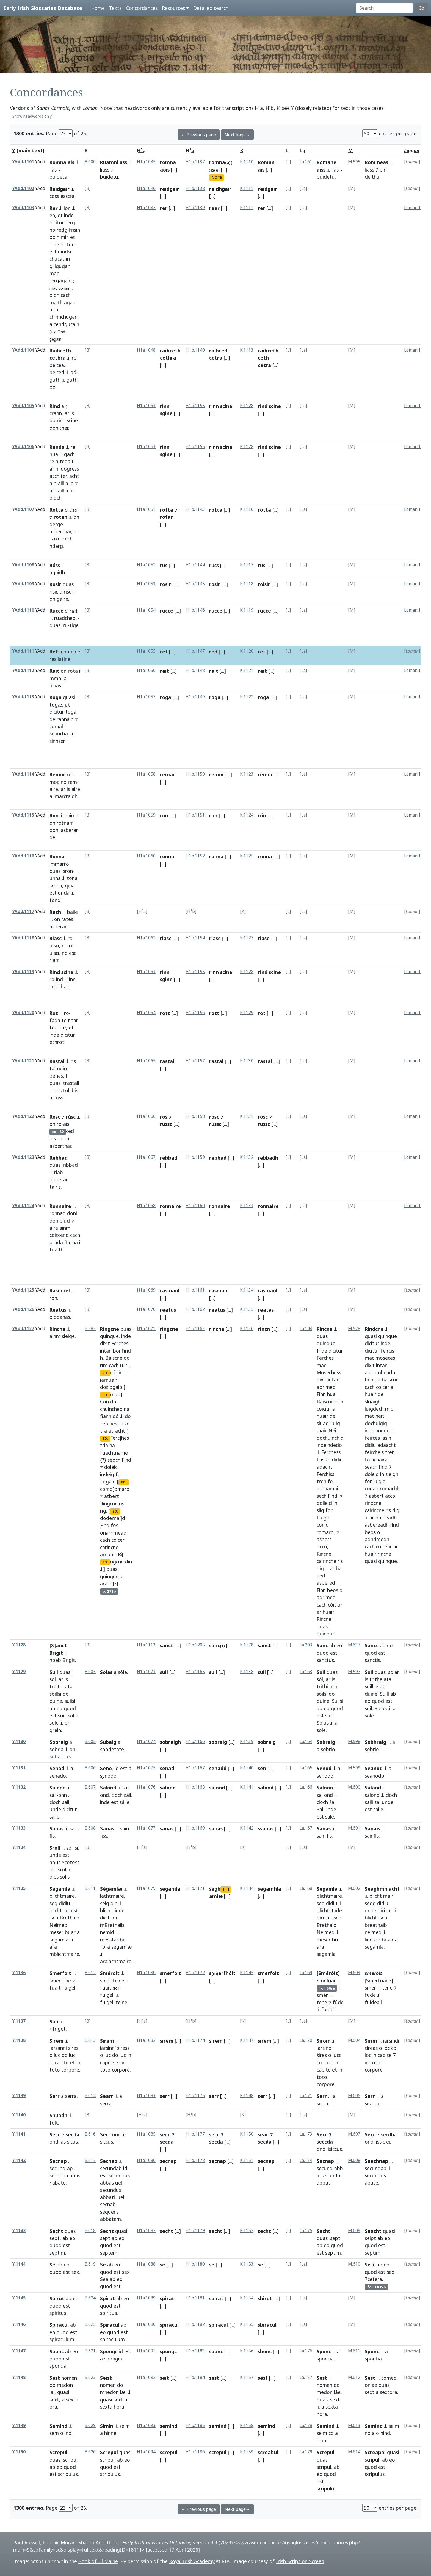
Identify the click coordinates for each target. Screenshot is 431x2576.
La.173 (306, 2134)
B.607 (90, 1787)
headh (390, 1517)
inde (69, 215)
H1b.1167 (195, 1768)
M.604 (354, 2040)
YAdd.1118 (23, 938)
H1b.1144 (195, 565)
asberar (69, 830)
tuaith (56, 1249)
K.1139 (246, 1741)
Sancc (371, 1645)
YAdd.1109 (23, 584)
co (319, 2062)
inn (72, 979)
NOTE (217, 177)
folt (53, 2122)
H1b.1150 (195, 774)
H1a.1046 (146, 188)
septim (57, 2252)
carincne (109, 1547)
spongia (113, 2358)
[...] (174, 169)
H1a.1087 (146, 2230)
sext (118, 2399)
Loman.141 (415, 670)
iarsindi (325, 2048)
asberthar (60, 531)
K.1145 (246, 1973)
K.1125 (246, 856)
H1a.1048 (146, 350)
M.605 (354, 2095)
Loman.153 (415, 1206)
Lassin (323, 1459)
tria (104, 1445)
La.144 (306, 1328)
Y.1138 (19, 2040)
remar (167, 774)
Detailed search (210, 8)
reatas (266, 1309)
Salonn (57, 1787)
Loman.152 (415, 1157)
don (53, 1220)
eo (339, 1645)
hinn (321, 2440)
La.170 (306, 2040)
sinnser (56, 741)
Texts (115, 8)
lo (72, 483)
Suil (53, 1672)
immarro (59, 863)
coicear (384, 1546)
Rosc (54, 1116)
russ (214, 565)
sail (53, 1795)
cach (66, 295)
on (76, 517)
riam (54, 960)
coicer (382, 1387)
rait (164, 671)
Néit (333, 1430)
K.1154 (246, 2298)
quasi (69, 584)
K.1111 (246, 188)
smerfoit (170, 1973)
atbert (111, 1496)
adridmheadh (380, 1372)
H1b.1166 (195, 1741)
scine (72, 420)
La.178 (306, 2425)
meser (56, 1932)
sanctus (325, 1660)
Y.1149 (19, 2425)
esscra (67, 196)
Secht (56, 2231)
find (383, 1466)
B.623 (90, 2377)
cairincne (326, 1561)
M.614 (354, 2452)
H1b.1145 (195, 584)
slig (320, 1510)
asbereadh (377, 1524)
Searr (106, 2096)
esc (72, 953)
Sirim (371, 2040)
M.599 (354, 1768)
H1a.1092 (146, 2377)
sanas (166, 1828)
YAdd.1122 (23, 1116)
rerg (70, 222)
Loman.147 (415, 938)
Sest (54, 2377)
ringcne (169, 1329)
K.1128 (246, 406)
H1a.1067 (146, 1157)
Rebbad (58, 1157)
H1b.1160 (195, 1206)
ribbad (70, 1165)
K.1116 (246, 509)
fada (54, 1020)
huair (322, 1416)
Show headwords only (32, 116)
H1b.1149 (195, 697)
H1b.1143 (195, 509)
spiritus (57, 2313)
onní (117, 2134)
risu (68, 591)
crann (55, 413)
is (72, 413)
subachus (60, 1756)
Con (104, 1401)
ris (73, 1061)
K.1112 (246, 208)
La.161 (306, 162)
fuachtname (114, 1452)
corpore (70, 2069)
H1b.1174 (195, 2040)
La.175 (306, 2230)
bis (75, 1090)
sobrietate (112, 1749)
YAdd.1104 (23, 350)
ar (51, 309)
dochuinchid (330, 1438)
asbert (324, 1539)
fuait (55, 1987)
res (52, 659)
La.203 (306, 1645)
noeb (55, 1660)
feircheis (374, 1452)
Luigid (324, 1517)
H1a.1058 (146, 774)
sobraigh (170, 1742)
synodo (108, 1775)
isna (53, 1917)
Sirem (56, 2040)
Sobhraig (375, 1742)
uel (118, 2182)
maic (322, 1430)
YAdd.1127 (23, 1328)
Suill (384, 1693)
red (213, 651)
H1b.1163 (195, 1328)
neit (379, 1416)
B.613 (90, 2040)
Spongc (108, 2351)
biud (65, 1220)
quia (70, 885)
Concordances (142, 8)
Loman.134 (415, 350)
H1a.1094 (146, 2452)
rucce (166, 610)
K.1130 (246, 1061)
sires (73, 2048)
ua (377, 1379)
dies (54, 1876)
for (119, 1474)
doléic (110, 1467)
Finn (321, 1394)
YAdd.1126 (23, 1309)
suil (61, 1715)
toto (54, 2069)
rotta (215, 509)
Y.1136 (19, 1973)
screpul (168, 2452)
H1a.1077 (146, 1828)
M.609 (354, 2230)
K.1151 (246, 2160)
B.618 (90, 2230)
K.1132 (246, 1157)
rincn (264, 1329)
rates (67, 919)
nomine (71, 651)
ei (388, 2141)
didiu (337, 1459)
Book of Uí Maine (98, 2561)
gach (69, 454)
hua (331, 1394)
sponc (216, 2351)
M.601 (354, 1828)
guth (54, 379)
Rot (53, 1013)
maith (56, 302)
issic (380, 2141)
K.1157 (246, 2377)
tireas (371, 2048)
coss (54, 196)
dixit (105, 1343)
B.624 (90, 2298)
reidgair (169, 189)
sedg (370, 1903)
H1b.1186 (195, 2452)
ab (332, 1645)
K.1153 (246, 2264)
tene (322, 2002)
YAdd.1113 (23, 697)
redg (62, 230)
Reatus (57, 1309)
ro (74, 357)
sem (54, 2433)
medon (65, 2385)
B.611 (90, 1888)
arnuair (107, 1554)
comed (389, 2377)
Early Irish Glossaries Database (42, 7)
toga (70, 711)
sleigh (391, 1474)
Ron (54, 815)
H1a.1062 (146, 938)
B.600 (90, 162)
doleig (372, 1474)
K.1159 (246, 2452)
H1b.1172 (195, 1973)
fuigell (69, 1987)
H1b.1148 (195, 670)
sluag (323, 1423)
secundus (119, 2175)
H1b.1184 (195, 2377)
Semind (58, 2426)
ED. (105, 1372)
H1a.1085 (146, 2134)
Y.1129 (19, 1672)
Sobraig (58, 1742)
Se (52, 2264)
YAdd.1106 (23, 446)
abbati (107, 2197)
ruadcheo (65, 618)
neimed (373, 1932)
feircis (387, 1350)
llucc (328, 2062)
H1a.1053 (146, 584)
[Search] (384, 8)
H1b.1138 (195, 188)
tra (103, 1430)
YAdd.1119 (23, 972)
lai (51, 2392)
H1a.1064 (146, 1013)
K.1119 (246, 610)
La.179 (306, 2452)
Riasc (55, 938)
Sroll (54, 1847)
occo (322, 1546)
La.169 (306, 1973)
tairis (55, 1187)
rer (163, 208)
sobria (56, 1749)
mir (64, 237)
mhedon (109, 2392)
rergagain (60, 280)
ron (164, 815)
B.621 (90, 2351)
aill (61, 483)
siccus (106, 2141)
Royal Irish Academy (192, 2561)
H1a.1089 (146, 2298)
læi (123, 2392)
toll (66, 1090)
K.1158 (246, 2425)
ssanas (265, 1828)
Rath (55, 912)
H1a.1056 (146, 670)
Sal (320, 1809)
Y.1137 (19, 2021)
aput (54, 1862)
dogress (70, 468)
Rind (54, 406)
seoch (113, 1460)
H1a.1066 (146, 1116)
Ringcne (109, 1329)
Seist (106, 2377)
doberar (58, 1179)
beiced (56, 372)
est (53, 251)
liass (104, 169)
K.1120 (246, 651)
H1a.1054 (146, 610)
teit (66, 1020)
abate (59, 2182)
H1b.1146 (195, 610)
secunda (58, 2175)
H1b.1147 (195, 651)
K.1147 (246, 2040)
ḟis (329, 1835)
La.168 (306, 1888)
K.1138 (246, 1672)
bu (335, 1939)
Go (421, 8)
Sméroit (110, 1973)
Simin (106, 2426)
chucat (57, 258)
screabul (268, 2452)
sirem (166, 2040)
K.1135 (246, 1309)
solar (393, 1672)
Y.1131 (19, 1768)
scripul (70, 2459)
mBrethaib (112, 1925)
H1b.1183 (195, 2351)
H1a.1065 (146, 1061)
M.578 (354, 1328)
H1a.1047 (146, 208)
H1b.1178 (195, 2160)
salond (168, 1787)
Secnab (108, 2161)
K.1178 (246, 1645)
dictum (68, 244)
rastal (167, 1061)
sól (320, 1679)
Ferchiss (325, 1474)
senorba (58, 733)
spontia (373, 2358)
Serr (54, 2096)
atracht (116, 1430)
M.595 (354, 162)
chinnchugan (63, 316)
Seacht (373, 2231)
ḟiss (103, 1835)
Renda (57, 447)
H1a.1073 (146, 1672)
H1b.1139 (195, 208)
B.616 (90, 2134)
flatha (71, 1242)
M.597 (354, 1672)
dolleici (324, 1503)
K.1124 (246, 815)
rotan (60, 517)
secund (57, 2168)
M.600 (354, 1787)
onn (62, 1795)
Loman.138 (415, 565)
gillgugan (59, 266)
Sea (104, 2279)
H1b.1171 (195, 1888)
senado (57, 1775)
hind (385, 2433)
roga (165, 697)
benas (56, 1075)
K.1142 (246, 1828)
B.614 (90, 2095)
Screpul (58, 2452)
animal (72, 815)
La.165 (306, 1768)
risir (53, 591)
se (162, 2264)
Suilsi (337, 1701)
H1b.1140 (195, 350)
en (52, 215)
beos (332, 1590)
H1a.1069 (146, 1290)
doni (54, 830)
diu (53, 1869)
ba (339, 1568)
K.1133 (246, 1206)
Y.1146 (19, 2324)
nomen (69, 2377)
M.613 (354, 2425)
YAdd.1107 (23, 509)
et (60, 215)
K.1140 (246, 1768)
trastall (71, 1083)
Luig (335, 1423)
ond (104, 1795)
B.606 (90, 1768)
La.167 (306, 1828)
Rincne (57, 1329)
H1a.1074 (146, 1741)
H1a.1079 (146, 1888)
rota (73, 671)
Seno (106, 1768)
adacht (324, 1466)
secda (72, 2134)
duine (55, 1701)
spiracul (169, 2324)
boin (54, 237)
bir (383, 169)
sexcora (388, 2392)
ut (67, 704)
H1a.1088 (146, 2264)
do (52, 420)
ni (57, 468)
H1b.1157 (195, 1061)
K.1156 (246, 2351)
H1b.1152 (195, 856)
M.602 (354, 1888)
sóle (122, 1672)
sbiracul (267, 2324)
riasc (165, 938)
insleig (107, 1474)
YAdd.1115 (23, 815)
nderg (56, 546)
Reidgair (59, 189)
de (52, 719)
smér (105, 1980)
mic (389, 1408)
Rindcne (374, 1329)
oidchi (56, 497)
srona (55, 885)
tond (54, 900)
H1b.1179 (195, 2230)
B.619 (90, 2264)
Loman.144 (415, 815)
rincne (216, 1329)
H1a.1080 (146, 1973)
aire (53, 789)
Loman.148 (415, 406)
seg (53, 1903)
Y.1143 (19, 2230)
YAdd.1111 (23, 651)
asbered (326, 1582)
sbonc (265, 2351)
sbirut (265, 2298)
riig (320, 1568)
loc (386, 2048)
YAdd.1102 (23, 188)
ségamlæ (121, 1946)
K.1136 (246, 1328)
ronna (167, 856)
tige (74, 625)
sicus (72, 2141)
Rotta (56, 509)
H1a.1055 (146, 651)
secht (166, 2231)
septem (108, 2252)
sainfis (372, 1835)
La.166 (306, 1787)
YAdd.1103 (23, 208)
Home (98, 8)
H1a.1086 (146, 2160)
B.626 (90, 2452)
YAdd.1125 (23, 1290)
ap (70, 2168)
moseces (385, 1358)
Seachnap (376, 2161)
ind (59, 979)
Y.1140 (19, 2115)
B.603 (90, 1672)
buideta (58, 176)
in (68, 258)
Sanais (372, 1828)
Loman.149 (415, 1013)
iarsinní (108, 2048)
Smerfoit (60, 1973)
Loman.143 (415, 774)
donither (58, 427)
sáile (124, 1802)
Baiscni (324, 1401)
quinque (109, 1336)
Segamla (59, 1888)
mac (54, 273)
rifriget (57, 2028)
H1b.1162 (195, 1309)
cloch (55, 1802)
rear (214, 208)
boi (116, 1350)
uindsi (64, 251)
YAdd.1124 (23, 1206)
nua (53, 454)
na (126, 1409)
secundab (111, 2168)
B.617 (90, 2160)
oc (126, 1358)
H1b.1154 (195, 938)
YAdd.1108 (23, 565)
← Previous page (198, 135)
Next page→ (237, 135)
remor (216, 774)
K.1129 (246, 1013)
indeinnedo (377, 1430)
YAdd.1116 (23, 856)
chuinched (111, 1409)
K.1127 (246, 938)
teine (118, 1980)
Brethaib (69, 1917)
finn (369, 1379)
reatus (168, 1309)
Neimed (58, 1925)
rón (262, 815)
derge (56, 524)
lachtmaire (112, 1896)
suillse (371, 1686)
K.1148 (246, 2095)
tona (72, 878)
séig (104, 1903)
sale (329, 1816)
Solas (106, 1672)
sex (75, 2272)
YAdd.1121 (23, 1061)
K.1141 (246, 1787)
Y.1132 (19, 1787)
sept (54, 2238)
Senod (56, 1768)
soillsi (55, 1693)
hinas (55, 685)
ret (164, 651)
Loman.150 (415, 1061)
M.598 (354, 1741)
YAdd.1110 (23, 610)
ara (53, 1946)
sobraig (218, 1742)
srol (62, 1869)
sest (214, 2377)
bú (123, 1939)
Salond (108, 1787)
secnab (108, 2204)
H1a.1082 (146, 2040)
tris (58, 1090)
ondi (54, 2141)
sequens (109, 2211)
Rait (54, 671)
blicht (55, 1910)
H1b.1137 (195, 162)
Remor (57, 774)
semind (168, 2426)
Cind (61, 331)
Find (126, 1350)
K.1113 (246, 350)
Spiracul (59, 2324)
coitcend (59, 1235)
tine (66, 1980)
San (53, 2021)
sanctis (372, 1660)
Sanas (56, 1828)
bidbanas (59, 1317)
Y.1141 (19, 2134)
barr (65, 986)
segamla (170, 1888)
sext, (54, 2399)
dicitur (56, 222)
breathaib (376, 1925)
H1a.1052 (146, 565)
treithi (56, 1686)
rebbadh (268, 1157)
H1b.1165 (195, 1672)
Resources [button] (173, 8)
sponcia (58, 2365)
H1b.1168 (195, 1787)
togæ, (56, 704)
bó (73, 372)
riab (58, 1172)
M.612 (354, 2377)
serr (165, 2096)
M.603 (354, 1973)
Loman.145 (415, 856)
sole (54, 1722)
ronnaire (170, 1206)
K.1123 (246, 774)
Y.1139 (19, 2095)
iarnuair (108, 1380)
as (63, 2141)
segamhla (269, 1888)
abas (75, 2175)
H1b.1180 (195, 2264)
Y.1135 (19, 1888)
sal (320, 1795)
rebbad (168, 1157)
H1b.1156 (195, 1013)
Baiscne (113, 1358)
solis (65, 1876)
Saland (373, 1787)
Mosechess (329, 1372)
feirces (372, 1438)
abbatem (110, 2219)
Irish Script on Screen (300, 2561)
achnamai (327, 1488)
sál (125, 1787)
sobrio (328, 1749)
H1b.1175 (195, 2095)
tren (321, 1481)
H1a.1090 (146, 2324)
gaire (62, 598)
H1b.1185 (195, 2425)
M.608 (354, 2160)
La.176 (306, 2351)
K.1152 (246, 2230)
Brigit (68, 1660)
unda (64, 892)
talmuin (58, 1068)
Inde (322, 1350)
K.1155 (246, 2324)
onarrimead (113, 1532)
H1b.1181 (195, 2298)
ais (71, 162)
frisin (74, 230)
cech (68, 538)
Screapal (375, 2452)
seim (322, 2433)
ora (53, 2406)
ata (69, 1686)
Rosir (55, 584)
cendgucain (66, 324)
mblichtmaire (64, 1954)
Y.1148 (19, 2377)
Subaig (108, 1742)
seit (164, 2377)
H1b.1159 (195, 1157)
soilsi (322, 1693)
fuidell (328, 2009)
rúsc (71, 1116)
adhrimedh (377, 1539)
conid (323, 1524)
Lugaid (108, 1481)
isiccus (335, 2149)
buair (388, 1939)
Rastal (57, 1061)
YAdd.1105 (23, 406)
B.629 (90, 2425)
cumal (56, 726)
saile (54, 1816)
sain (74, 1828)
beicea (56, 365)
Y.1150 (19, 2452)
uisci (54, 945)
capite (62, 2062)
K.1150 (246, 2134)
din (128, 1561)
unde (55, 1809)
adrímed (326, 1387)
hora (119, 2406)
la (71, 733)
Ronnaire (60, 1206)
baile (72, 912)
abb (338, 2168)
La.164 (306, 1741)
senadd (217, 1768)
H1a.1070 (146, 1309)
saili (369, 1802)
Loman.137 (415, 509)
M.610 (354, 2264)
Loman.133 (415, 208)
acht (74, 476)
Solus (323, 1722)
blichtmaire (62, 1896)
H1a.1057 (146, 697)
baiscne (390, 1379)
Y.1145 (19, 2298)
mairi (388, 1896)
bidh (54, 295)
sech (322, 1496)
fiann (105, 1416)
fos (114, 1525)
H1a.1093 (146, 2425)
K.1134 (246, 1290)
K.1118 (246, 584)
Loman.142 (415, 697)
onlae (371, 2385)
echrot (56, 1042)
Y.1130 (19, 1741)
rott (165, 1013)
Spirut (56, 2298)
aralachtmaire (115, 1961)
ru (65, 625)
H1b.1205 (195, 1645)
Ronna (57, 856)
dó (116, 1416)
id (117, 1768)
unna (55, 878)
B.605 (90, 1741)
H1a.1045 (146, 162)
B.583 (90, 1328)
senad (167, 1768)
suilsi (70, 1701)
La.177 (306, 2377)
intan (106, 1350)
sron (68, 871)
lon (67, 208)
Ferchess (331, 1452)
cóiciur (335, 1604)
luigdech (374, 1408)
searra (372, 2103)
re (73, 447)
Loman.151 (415, 1116)
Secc (54, 2134)
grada (56, 1242)
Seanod (374, 1768)
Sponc (56, 2351)
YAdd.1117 (23, 911)
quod (323, 1653)
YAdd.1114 (23, 774)
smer (55, 1980)
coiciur (324, 1408)
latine (64, 659)
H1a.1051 (146, 509)
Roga (55, 697)
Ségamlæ (111, 1888)
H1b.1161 (195, 1290)
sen (262, 1768)
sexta (72, 2399)
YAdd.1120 (23, 1013)
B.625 (90, 2324)
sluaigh (373, 1401)
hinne (110, 2433)
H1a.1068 (146, 1206)
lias (53, 169)
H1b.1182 (195, 2324)
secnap (168, 2161)
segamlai (59, 1939)
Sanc (322, 1645)
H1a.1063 (146, 406)
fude (370, 1995)
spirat (167, 2298)
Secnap (58, 2161)
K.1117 (246, 565)
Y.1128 (19, 1645)
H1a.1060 (146, 856)
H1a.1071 (146, 1328)
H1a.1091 (146, 2351)
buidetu (109, 176)
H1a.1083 (146, 2095)
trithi (322, 1686)
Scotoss (70, 1862)
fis (52, 1835)
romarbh (390, 1488)
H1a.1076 (146, 1787)
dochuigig (376, 1423)
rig (103, 1510)
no (52, 230)
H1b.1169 (195, 1828)
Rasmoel (59, 1290)
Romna (57, 162)
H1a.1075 (146, 1768)
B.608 (90, 1828)
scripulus (68, 2474)
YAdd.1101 (23, 162)
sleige (68, 1336)
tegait (67, 461)
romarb (325, 1532)
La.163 (306, 1672)
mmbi (55, 678)
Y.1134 (19, 1847)
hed (321, 1575)
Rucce (56, 610)
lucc (337, 2055)
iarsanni (58, 2048)
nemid (107, 1932)
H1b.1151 (195, 815)
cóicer (118, 1540)
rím (103, 1365)
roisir (264, 584)
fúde (338, 2002)
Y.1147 (19, 2351)
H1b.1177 (195, 2134)
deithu (372, 176)
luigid (379, 1481)
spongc (168, 2351)
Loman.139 (415, 584)
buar (70, 1932)
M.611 (354, 2351)
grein (55, 1730)
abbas (107, 2182)
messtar (109, 1939)
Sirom (324, 2040)
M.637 (354, 1645)
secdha (389, 2134)
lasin (124, 1423)
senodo (325, 1775)
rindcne (373, 1503)
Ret (53, 651)
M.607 (354, 2134)
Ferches (119, 1343)
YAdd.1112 (23, 670)
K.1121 (246, 670)
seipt (370, 2238)
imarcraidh (66, 796)
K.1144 (246, 1888)
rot (57, 538)
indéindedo (329, 1445)
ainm (64, 1227)
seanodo (374, 1775)
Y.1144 (19, 2264)
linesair (372, 1939)
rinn (61, 420)
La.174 (306, 2160)
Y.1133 (19, 1828)
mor (53, 782)
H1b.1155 (195, 406)
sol (52, 1679)
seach (371, 1466)
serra (71, 2096)
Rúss (54, 565)
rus (163, 565)
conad (371, 1488)
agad (70, 302)
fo (330, 1481)
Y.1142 (19, 2160)
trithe (375, 1679)
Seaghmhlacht (382, 1888)
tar (74, 1020)
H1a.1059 (146, 815)
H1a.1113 (146, 1645)
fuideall (373, 2002)
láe (337, 2392)
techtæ (57, 1027)
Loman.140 (415, 610)
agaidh (57, 572)
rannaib (65, 719)
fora (105, 1946)
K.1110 (246, 162)
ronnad (57, 1213)
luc (57, 2055)
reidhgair (220, 189)
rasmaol (169, 1290)
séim (124, 2426)
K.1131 (246, 1116)
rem (72, 782)
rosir (165, 584)
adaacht (386, 1445)
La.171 (306, 2095)
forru (63, 1138)
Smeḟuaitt (328, 1980)
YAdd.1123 (23, 1157)
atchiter (58, 476)
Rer (53, 208)
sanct (166, 1645)
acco (390, 1496)
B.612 (90, 1973)
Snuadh (58, 2115)
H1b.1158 (195, 1116)
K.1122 (246, 697)
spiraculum (61, 2339)
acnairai (380, 1459)
